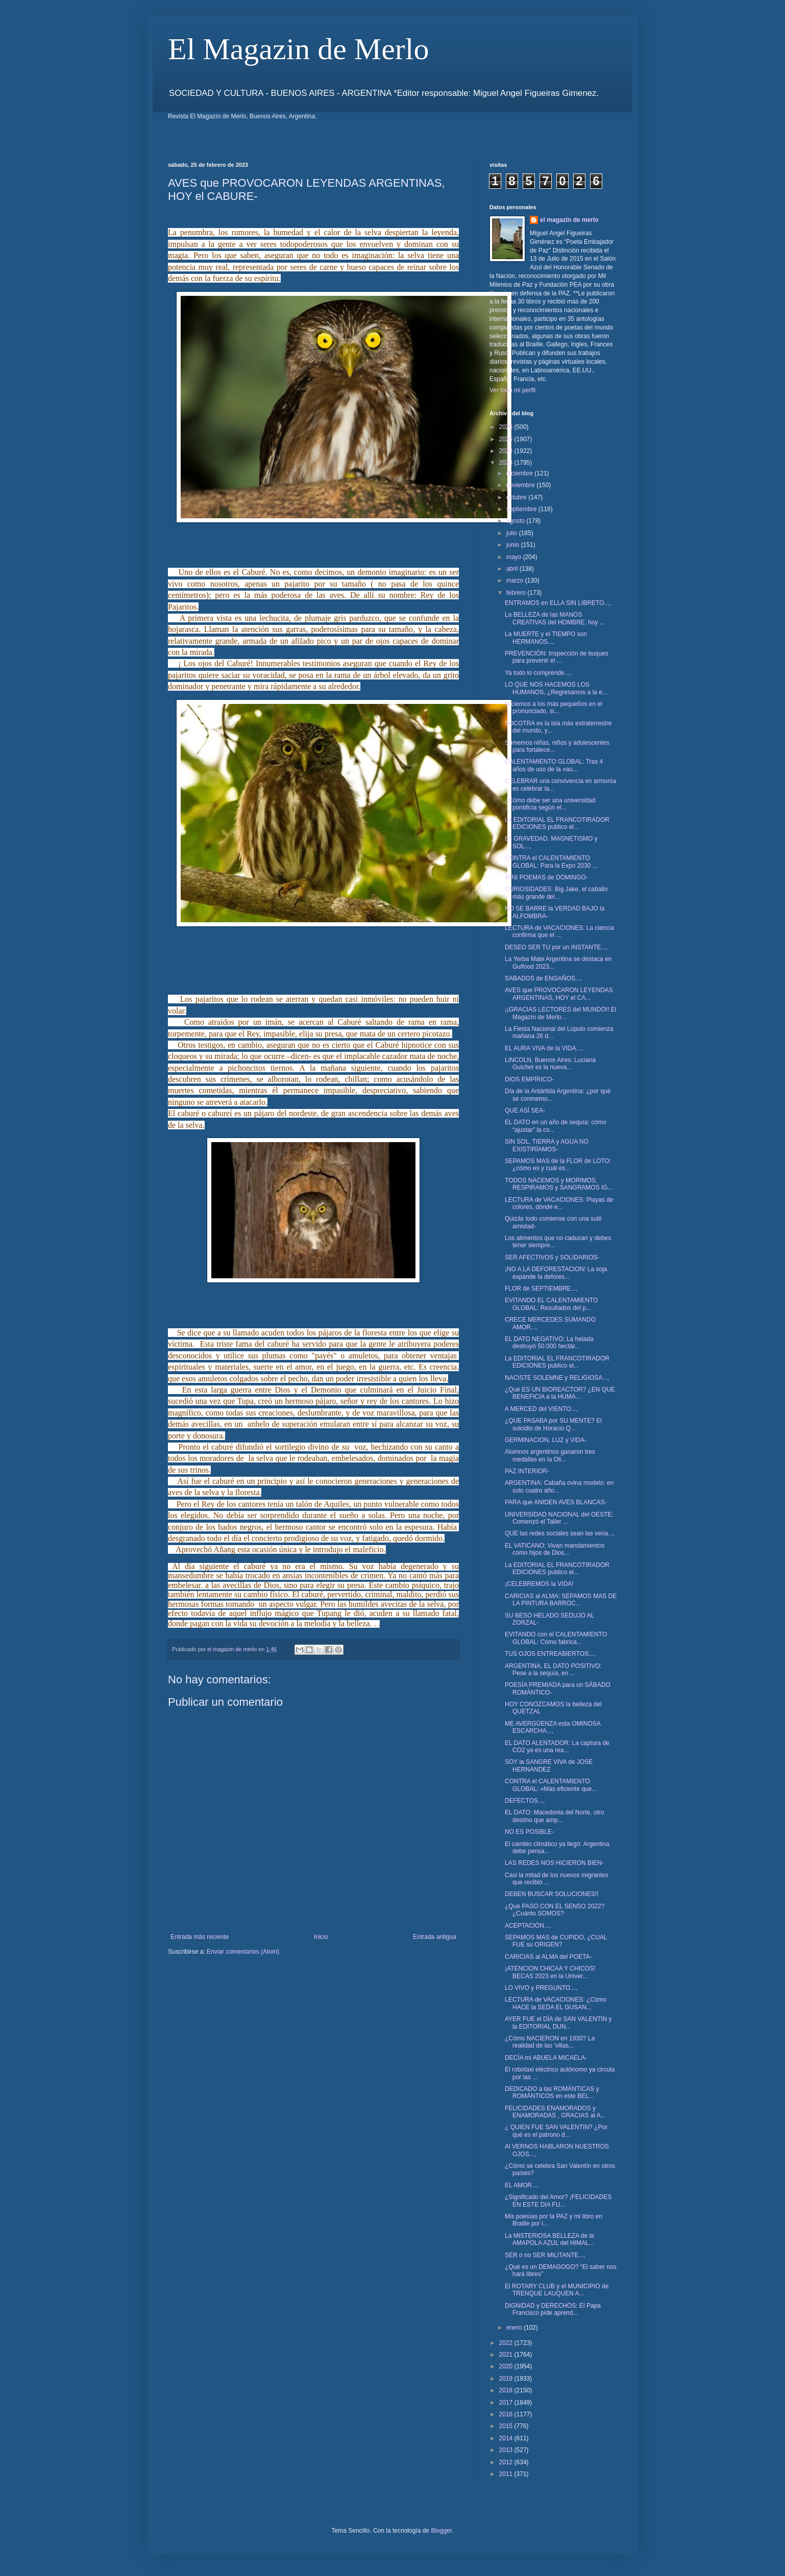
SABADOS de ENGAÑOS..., (543, 978)
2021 (506, 2354)
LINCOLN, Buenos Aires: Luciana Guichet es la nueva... (550, 1063)
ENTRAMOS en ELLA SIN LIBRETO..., (558, 603)
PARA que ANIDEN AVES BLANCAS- (556, 1502)
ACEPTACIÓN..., (528, 1925)
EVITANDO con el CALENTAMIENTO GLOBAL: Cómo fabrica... (556, 1638)
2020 (506, 2366)
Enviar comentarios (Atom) (243, 1951)
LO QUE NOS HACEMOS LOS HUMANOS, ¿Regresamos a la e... (556, 688)
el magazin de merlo (569, 219)
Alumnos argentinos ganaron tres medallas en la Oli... (550, 1455)
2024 (506, 450)
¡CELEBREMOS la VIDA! (539, 1583)
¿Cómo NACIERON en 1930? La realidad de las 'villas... (550, 2042)
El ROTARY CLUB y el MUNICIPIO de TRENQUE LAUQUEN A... (556, 2290)
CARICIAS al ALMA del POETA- (548, 1956)
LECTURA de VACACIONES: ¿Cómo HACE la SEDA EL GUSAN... (555, 2003)
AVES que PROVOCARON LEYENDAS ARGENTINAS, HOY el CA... (559, 994)
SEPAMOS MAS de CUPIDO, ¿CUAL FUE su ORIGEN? (556, 1941)
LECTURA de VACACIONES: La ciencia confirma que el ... (559, 931)
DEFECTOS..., (525, 1800)
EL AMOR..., (521, 2185)
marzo (515, 580)
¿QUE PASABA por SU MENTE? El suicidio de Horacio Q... (553, 1424)
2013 (506, 2450)
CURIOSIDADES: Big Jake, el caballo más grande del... (556, 893)
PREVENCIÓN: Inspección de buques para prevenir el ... (556, 657)
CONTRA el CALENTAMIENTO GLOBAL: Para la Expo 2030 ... (551, 861)
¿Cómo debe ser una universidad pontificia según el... (550, 804)
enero (515, 2327)
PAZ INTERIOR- (527, 1471)
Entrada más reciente (199, 1936)
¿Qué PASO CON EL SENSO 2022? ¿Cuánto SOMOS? (554, 1910)
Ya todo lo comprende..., (538, 672)
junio (513, 544)
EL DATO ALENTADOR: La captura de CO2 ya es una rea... (557, 1746)
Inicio (321, 1936)
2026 (506, 427)
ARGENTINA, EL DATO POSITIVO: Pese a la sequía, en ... (553, 1669)
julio (512, 533)
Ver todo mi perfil (512, 390)
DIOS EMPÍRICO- (529, 1079)
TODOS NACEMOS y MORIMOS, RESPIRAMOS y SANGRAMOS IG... (559, 1184)
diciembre (520, 473)
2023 (506, 462)
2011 (506, 2474)
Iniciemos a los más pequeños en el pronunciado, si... (553, 707)
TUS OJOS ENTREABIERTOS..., (550, 1653)
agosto (516, 520)
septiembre (522, 509)
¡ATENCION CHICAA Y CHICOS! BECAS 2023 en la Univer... (550, 1972)
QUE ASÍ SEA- (525, 1110)
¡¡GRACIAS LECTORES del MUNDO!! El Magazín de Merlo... (560, 1013)
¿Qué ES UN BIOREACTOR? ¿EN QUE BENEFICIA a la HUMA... (560, 1393)
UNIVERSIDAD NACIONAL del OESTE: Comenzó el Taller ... (559, 1518)
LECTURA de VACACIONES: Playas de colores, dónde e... (559, 1203)
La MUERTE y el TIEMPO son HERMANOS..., (546, 637)
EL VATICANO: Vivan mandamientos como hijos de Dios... (555, 1549)
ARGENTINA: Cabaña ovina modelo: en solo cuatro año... (559, 1486)
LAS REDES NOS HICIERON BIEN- (554, 1862)
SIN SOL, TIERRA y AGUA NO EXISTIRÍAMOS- (546, 1145)
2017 (506, 2402)
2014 (506, 2438)
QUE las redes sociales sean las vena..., (560, 1533)
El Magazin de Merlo (298, 49)
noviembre (521, 485)
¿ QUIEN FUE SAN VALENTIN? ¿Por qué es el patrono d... (556, 2131)
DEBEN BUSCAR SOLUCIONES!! (551, 1894)
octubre (517, 497)
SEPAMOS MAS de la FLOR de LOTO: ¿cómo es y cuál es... (558, 1164)
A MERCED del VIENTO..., (541, 1408)
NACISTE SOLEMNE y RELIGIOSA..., (557, 1377)
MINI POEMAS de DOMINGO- (546, 877)
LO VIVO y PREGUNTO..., (541, 1987)
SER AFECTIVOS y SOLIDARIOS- (552, 1257)
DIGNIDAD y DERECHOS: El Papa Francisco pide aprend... (553, 2309)
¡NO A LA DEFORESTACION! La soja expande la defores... (556, 1273)
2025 (506, 439)
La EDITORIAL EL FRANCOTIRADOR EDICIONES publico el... (557, 823)
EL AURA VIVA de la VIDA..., (544, 1048)
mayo (514, 557)
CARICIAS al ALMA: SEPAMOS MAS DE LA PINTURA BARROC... (561, 1600)
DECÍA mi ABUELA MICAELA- (546, 2057)
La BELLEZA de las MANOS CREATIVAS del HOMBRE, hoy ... (555, 618)
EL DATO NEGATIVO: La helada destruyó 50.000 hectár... (549, 1342)
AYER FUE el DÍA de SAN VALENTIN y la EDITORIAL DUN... (558, 2022)
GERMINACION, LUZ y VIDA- (545, 1440)
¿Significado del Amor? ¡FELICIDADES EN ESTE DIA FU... (558, 2200)
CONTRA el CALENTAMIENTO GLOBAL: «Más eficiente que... (551, 1785)
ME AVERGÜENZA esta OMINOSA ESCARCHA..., (552, 1727)
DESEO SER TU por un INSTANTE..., (556, 947)
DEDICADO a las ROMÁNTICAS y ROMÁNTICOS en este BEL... (552, 2092)
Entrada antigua (434, 1936)
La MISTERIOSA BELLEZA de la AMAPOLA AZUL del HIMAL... (549, 2239)
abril (513, 568)
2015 (506, 2426)
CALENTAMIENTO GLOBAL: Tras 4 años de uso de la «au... (554, 765)
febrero (516, 592)
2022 (506, 2342)
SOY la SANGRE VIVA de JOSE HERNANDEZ (549, 1765)
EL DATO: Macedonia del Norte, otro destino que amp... (554, 1816)
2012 (506, 2462)
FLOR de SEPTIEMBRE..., (541, 1288)
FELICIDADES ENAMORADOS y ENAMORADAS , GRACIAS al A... (555, 2112)
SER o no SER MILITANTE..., (545, 2255)
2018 (506, 2390)
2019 (506, 2378)
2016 (506, 2414)
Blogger (441, 2530)
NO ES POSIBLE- (529, 1831)
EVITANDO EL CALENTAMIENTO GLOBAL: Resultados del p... (551, 1304)
